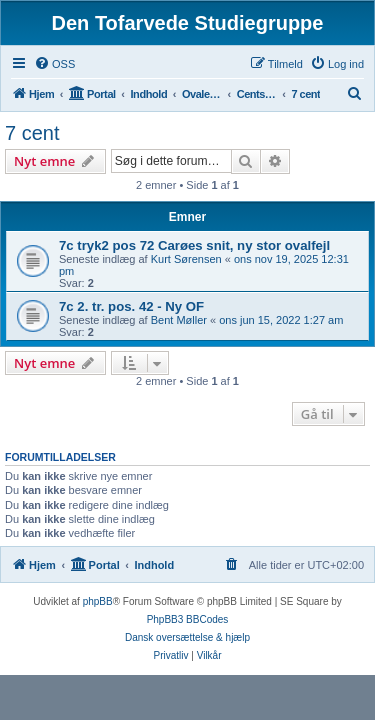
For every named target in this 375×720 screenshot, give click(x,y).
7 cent (32, 133)
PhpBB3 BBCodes (188, 619)
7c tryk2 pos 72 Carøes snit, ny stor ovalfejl (194, 245)
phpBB (98, 601)
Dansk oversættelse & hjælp (187, 637)
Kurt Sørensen (186, 259)
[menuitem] (54, 64)
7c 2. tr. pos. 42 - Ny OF (131, 306)
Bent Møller (179, 320)
